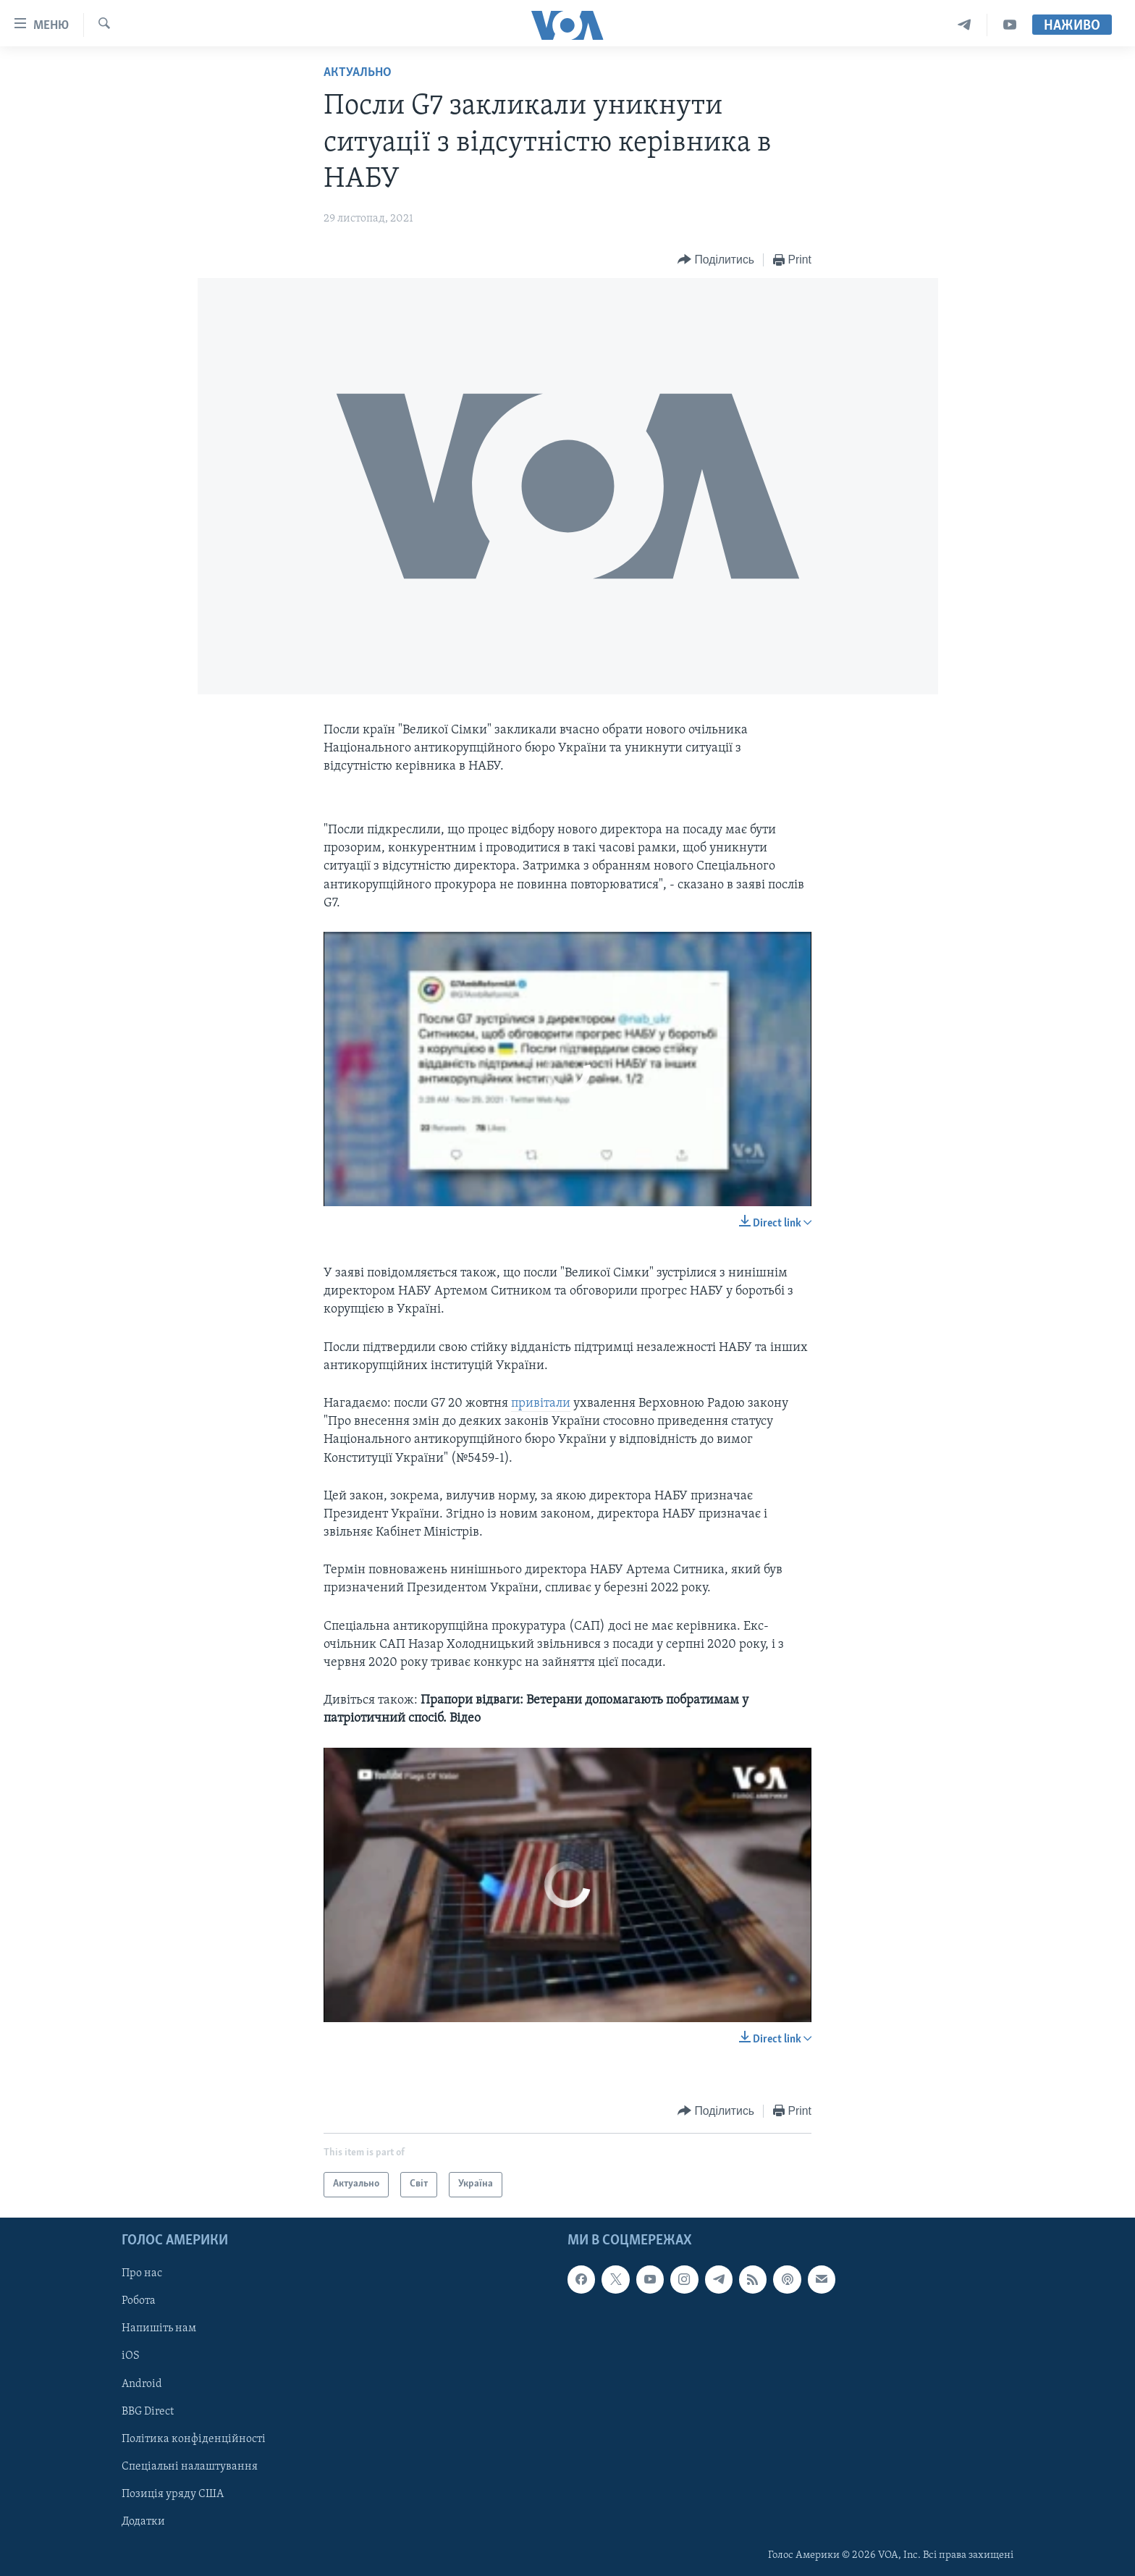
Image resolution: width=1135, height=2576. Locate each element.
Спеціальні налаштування (190, 2466)
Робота (139, 2301)
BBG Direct (148, 2411)
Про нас (142, 2273)
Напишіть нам (159, 2328)
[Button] (716, 260)
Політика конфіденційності (194, 2438)
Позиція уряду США (173, 2493)
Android (142, 2383)
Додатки (143, 2521)
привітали (540, 1403)
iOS (131, 2356)
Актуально (358, 73)
